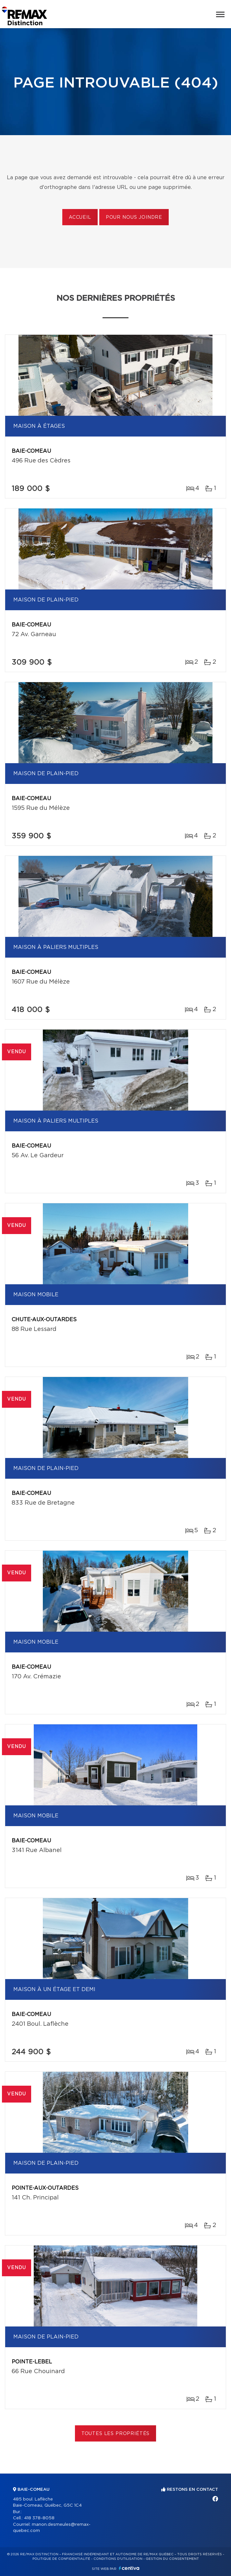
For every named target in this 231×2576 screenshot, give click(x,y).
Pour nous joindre (134, 217)
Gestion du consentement (172, 2558)
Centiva (129, 2568)
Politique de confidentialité (61, 2558)
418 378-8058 (39, 2518)
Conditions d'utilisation (117, 2558)
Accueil (80, 217)
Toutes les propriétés (115, 2433)
